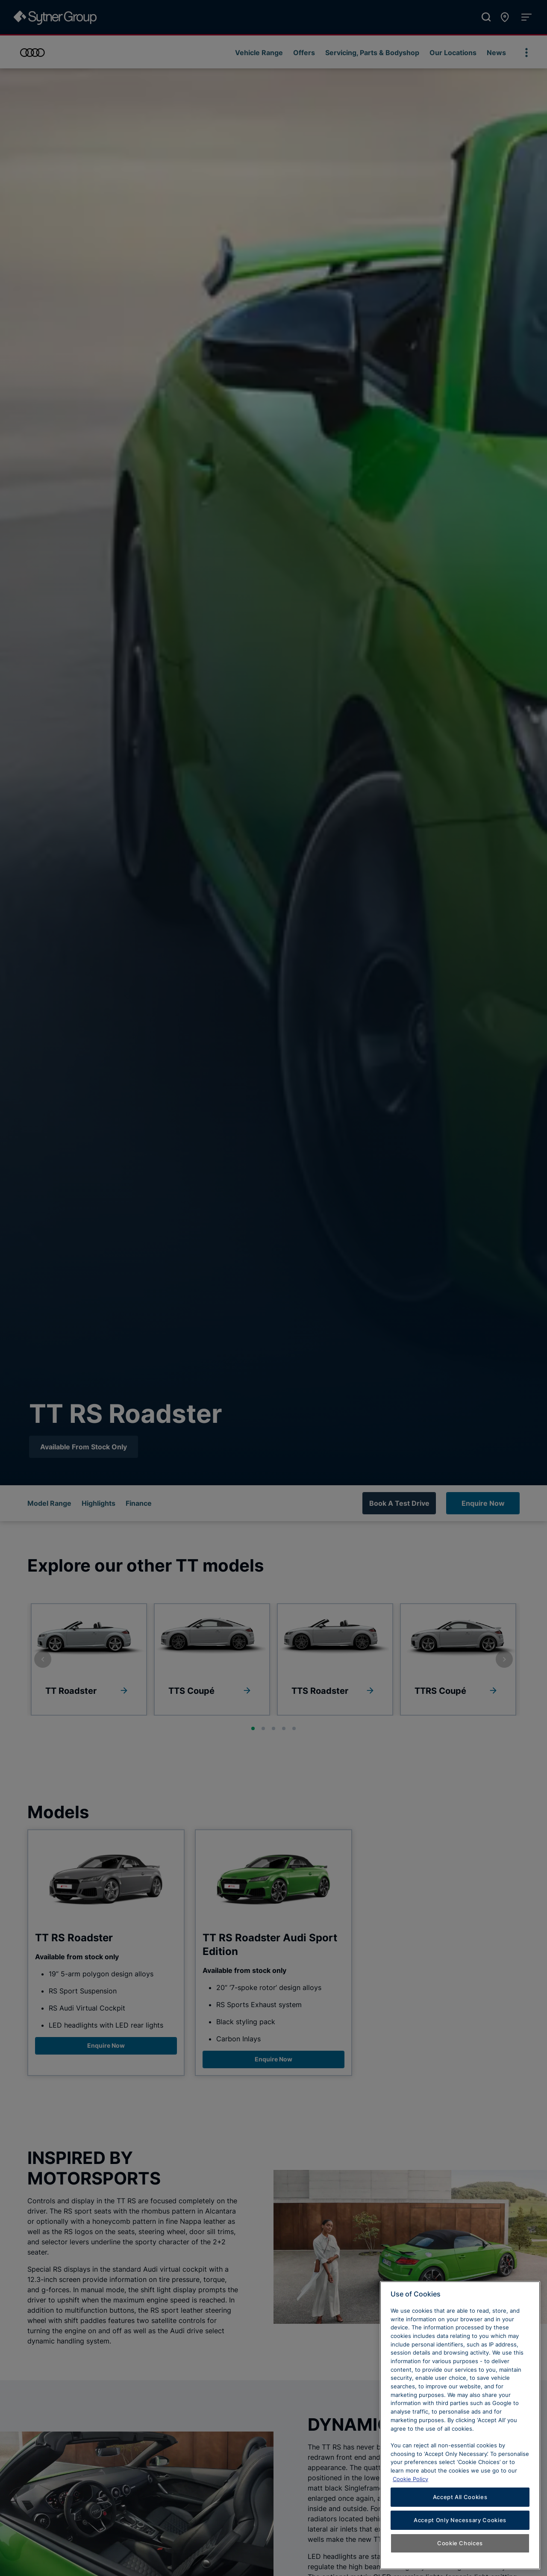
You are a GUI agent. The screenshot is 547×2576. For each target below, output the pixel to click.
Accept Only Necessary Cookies (460, 2551)
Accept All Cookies (460, 2529)
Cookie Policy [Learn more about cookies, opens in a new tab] (410, 2510)
